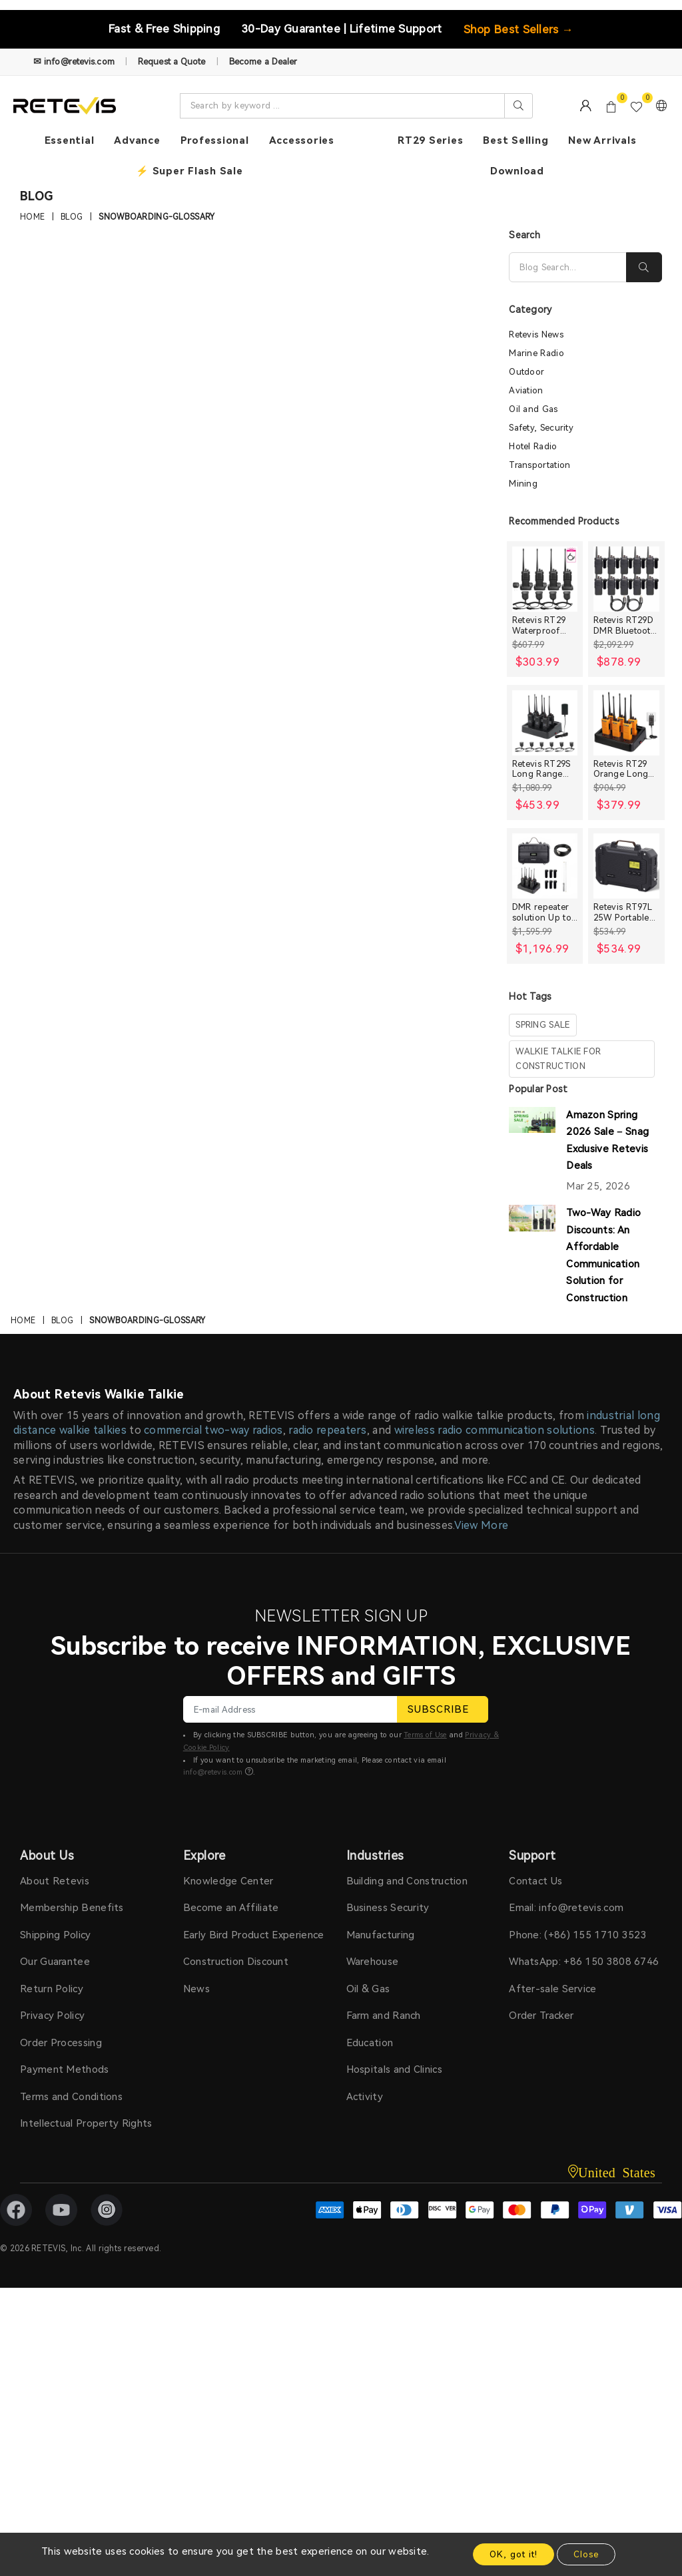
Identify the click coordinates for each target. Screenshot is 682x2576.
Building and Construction (407, 1881)
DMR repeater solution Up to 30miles (541, 912)
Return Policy (51, 1989)
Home (32, 217)
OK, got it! (513, 2554)
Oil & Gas (368, 1989)
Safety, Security (541, 428)
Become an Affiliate (231, 1908)
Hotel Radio (533, 446)
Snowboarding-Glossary (156, 217)
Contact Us (535, 1881)
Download (517, 171)
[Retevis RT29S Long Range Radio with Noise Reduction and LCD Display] (544, 722)
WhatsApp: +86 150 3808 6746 (584, 1962)
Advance (137, 140)
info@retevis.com (213, 1772)
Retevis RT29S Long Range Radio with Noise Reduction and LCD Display (542, 769)
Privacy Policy (52, 2016)
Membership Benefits (72, 1908)
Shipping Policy (55, 1935)
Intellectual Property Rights (86, 2123)
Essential (70, 140)
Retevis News (536, 334)
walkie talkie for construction (558, 1058)
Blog (72, 217)
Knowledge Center (228, 1881)
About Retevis (54, 1881)
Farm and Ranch (383, 2016)
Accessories (301, 140)
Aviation (526, 390)
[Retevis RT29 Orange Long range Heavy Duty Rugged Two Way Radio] (626, 722)
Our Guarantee (55, 1962)
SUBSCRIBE (443, 1709)
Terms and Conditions (71, 2097)
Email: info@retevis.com (566, 1908)
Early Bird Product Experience (253, 1935)
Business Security (388, 1908)
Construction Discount (235, 1962)
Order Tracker (541, 2016)
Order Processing (61, 2043)
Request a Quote (172, 62)
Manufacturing (380, 1935)
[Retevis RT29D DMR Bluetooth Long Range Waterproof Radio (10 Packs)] (626, 579)
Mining (523, 484)
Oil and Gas (533, 409)
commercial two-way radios (213, 1430)
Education (370, 2043)
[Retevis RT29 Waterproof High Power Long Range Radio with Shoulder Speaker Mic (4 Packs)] (544, 579)
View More (481, 1525)
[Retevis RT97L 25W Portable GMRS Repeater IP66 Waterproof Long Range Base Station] (626, 866)
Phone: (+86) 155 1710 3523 (578, 1935)
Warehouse (372, 1962)
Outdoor (526, 372)
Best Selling (515, 140)
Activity (364, 2097)
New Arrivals (602, 140)
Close (586, 2554)
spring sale (542, 1025)
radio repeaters (327, 1430)
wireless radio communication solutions (494, 1430)
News (196, 1989)
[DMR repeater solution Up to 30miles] (544, 866)
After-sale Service (552, 1989)
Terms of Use (425, 1735)
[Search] (568, 267)
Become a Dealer (263, 62)
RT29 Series (430, 140)
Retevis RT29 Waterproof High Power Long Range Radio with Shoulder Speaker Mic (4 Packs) (542, 625)
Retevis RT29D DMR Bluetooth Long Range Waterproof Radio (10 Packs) (624, 625)
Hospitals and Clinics (394, 2069)
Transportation (539, 465)
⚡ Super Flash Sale (189, 171)
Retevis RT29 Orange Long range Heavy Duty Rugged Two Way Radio (626, 769)
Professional (214, 140)
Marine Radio (536, 353)
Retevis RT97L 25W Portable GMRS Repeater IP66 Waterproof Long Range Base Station (625, 912)
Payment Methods (64, 2069)
